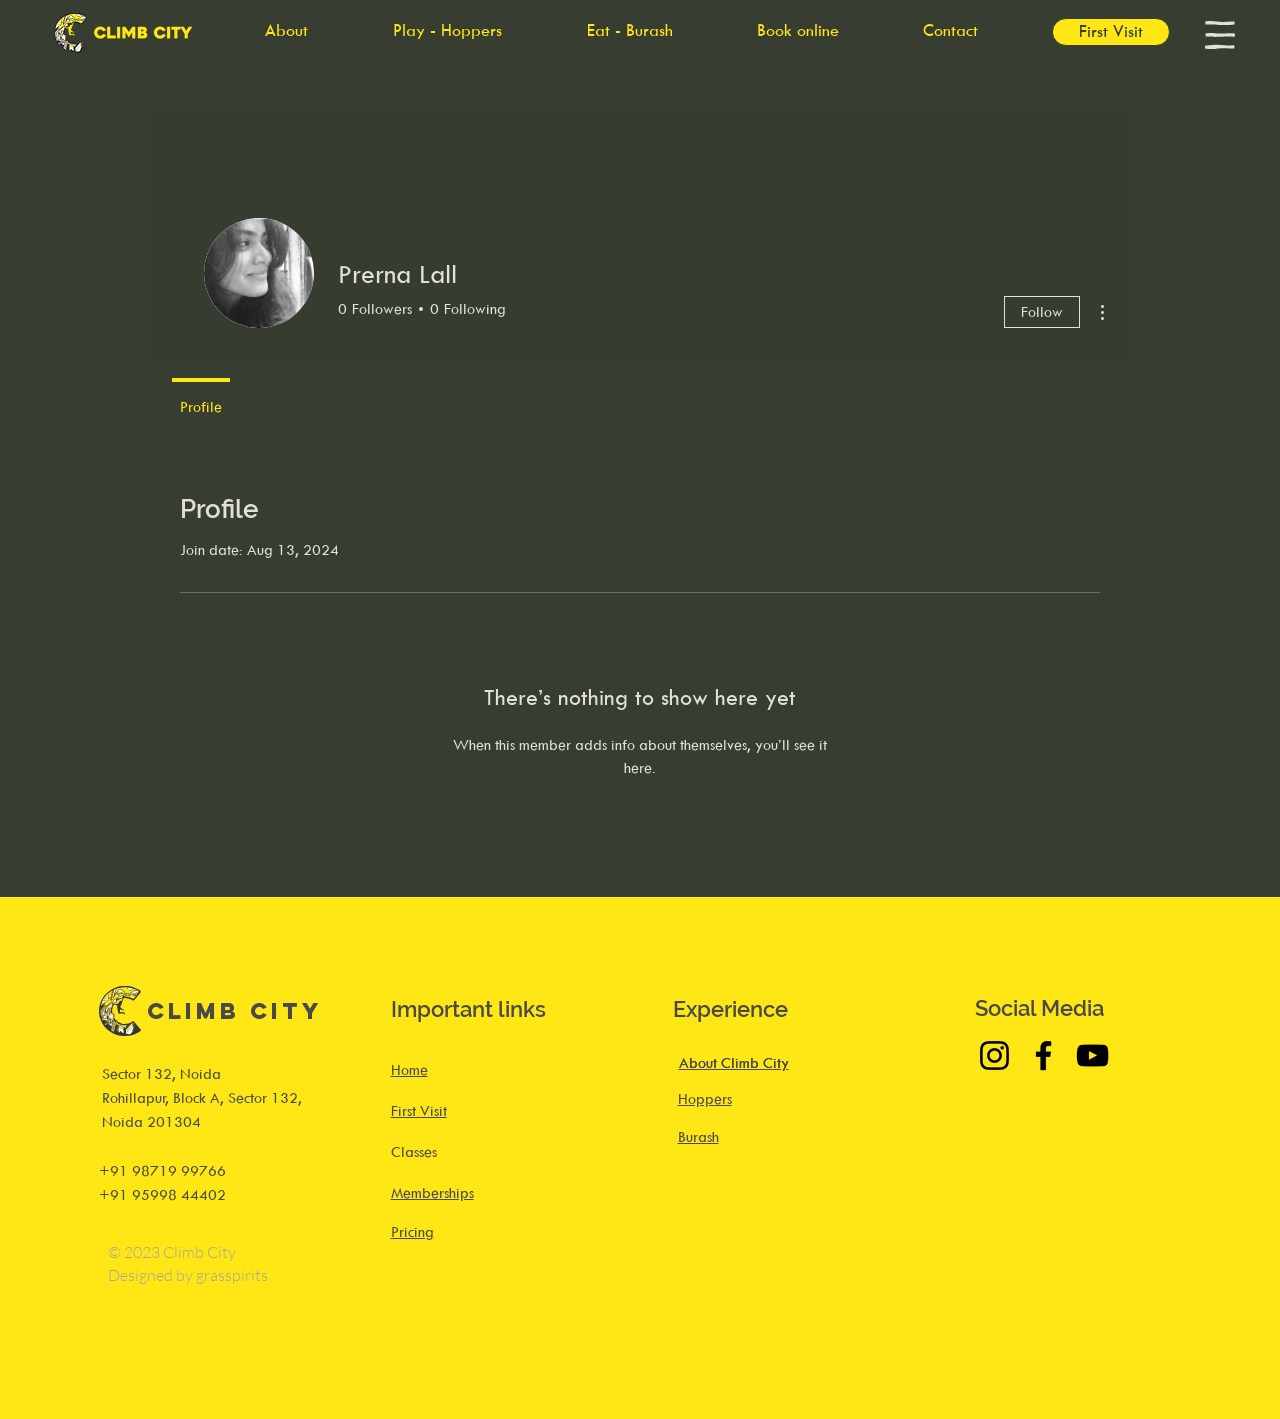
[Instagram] (994, 1055)
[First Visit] (1111, 32)
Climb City (235, 1011)
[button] (1220, 35)
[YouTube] (1092, 1055)
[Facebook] (1043, 1055)
